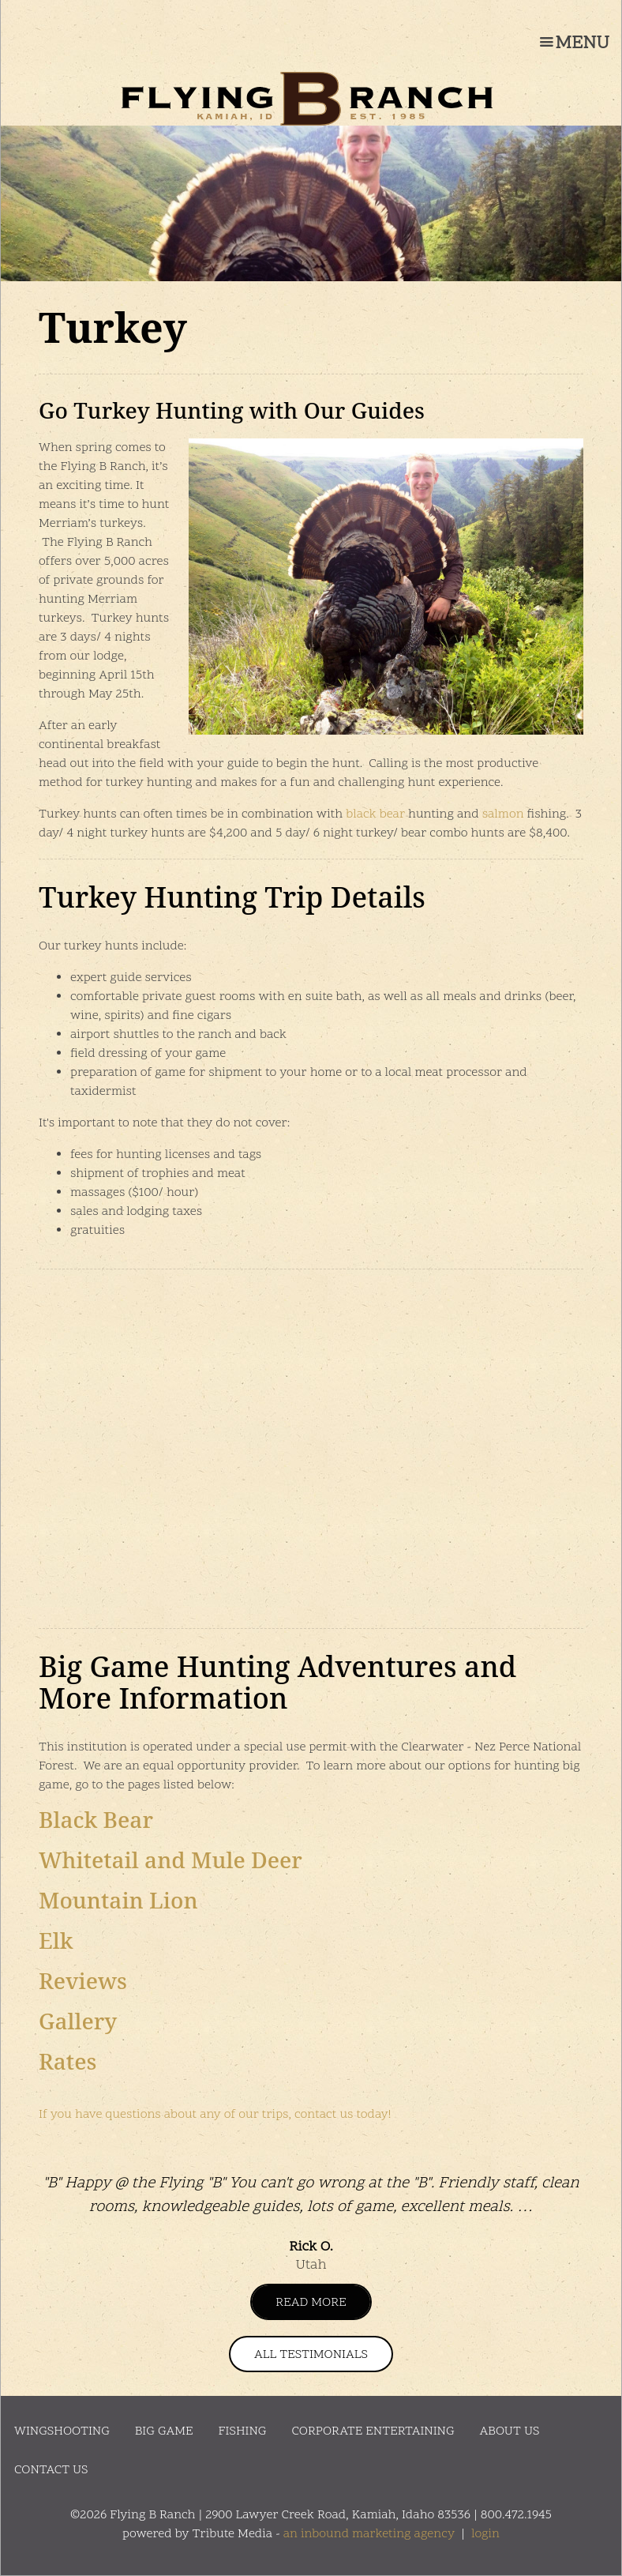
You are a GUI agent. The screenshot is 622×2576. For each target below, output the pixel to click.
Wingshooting (62, 2431)
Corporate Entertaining (372, 2431)
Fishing (243, 2431)
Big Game (164, 2431)
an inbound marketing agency (369, 2534)
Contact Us (51, 2470)
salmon (503, 814)
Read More (310, 2302)
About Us (510, 2431)
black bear (375, 814)
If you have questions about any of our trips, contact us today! (215, 2114)
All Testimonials (311, 2355)
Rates (67, 2061)
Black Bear (96, 1819)
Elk (56, 1940)
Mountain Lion (118, 1900)
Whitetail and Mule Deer (170, 1860)
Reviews (83, 1980)
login (485, 2534)
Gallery (78, 2021)
